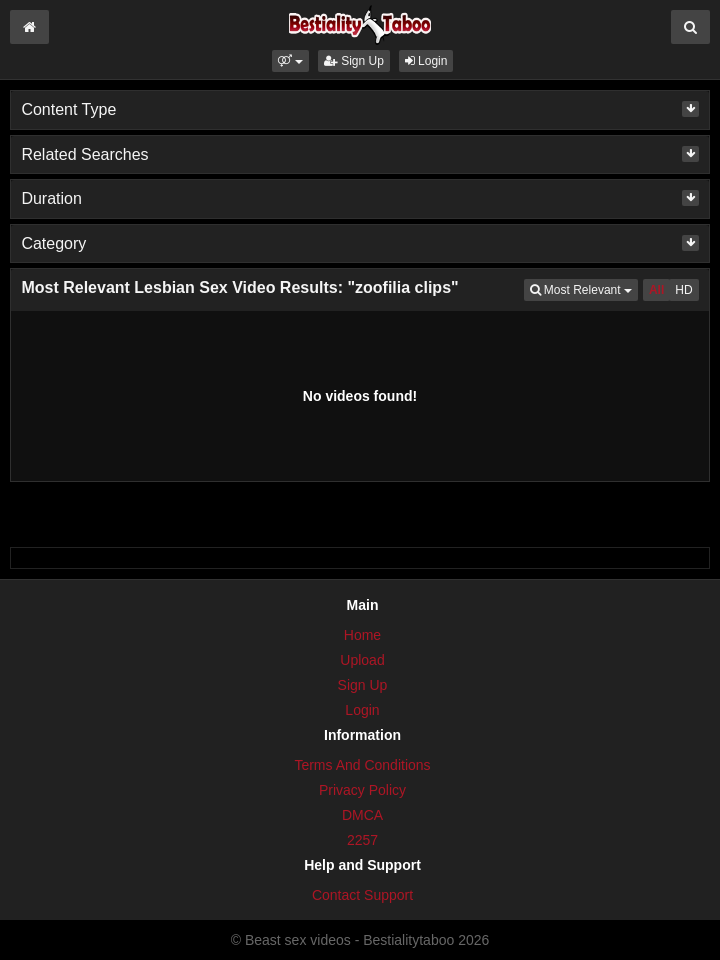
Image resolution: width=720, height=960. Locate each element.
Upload (362, 660)
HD (683, 290)
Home (362, 635)
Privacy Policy (362, 790)
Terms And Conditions (362, 765)
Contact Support (362, 895)
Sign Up (354, 61)
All (656, 290)
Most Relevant (584, 288)
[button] (290, 61)
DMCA (362, 815)
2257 (362, 840)
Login (426, 61)
